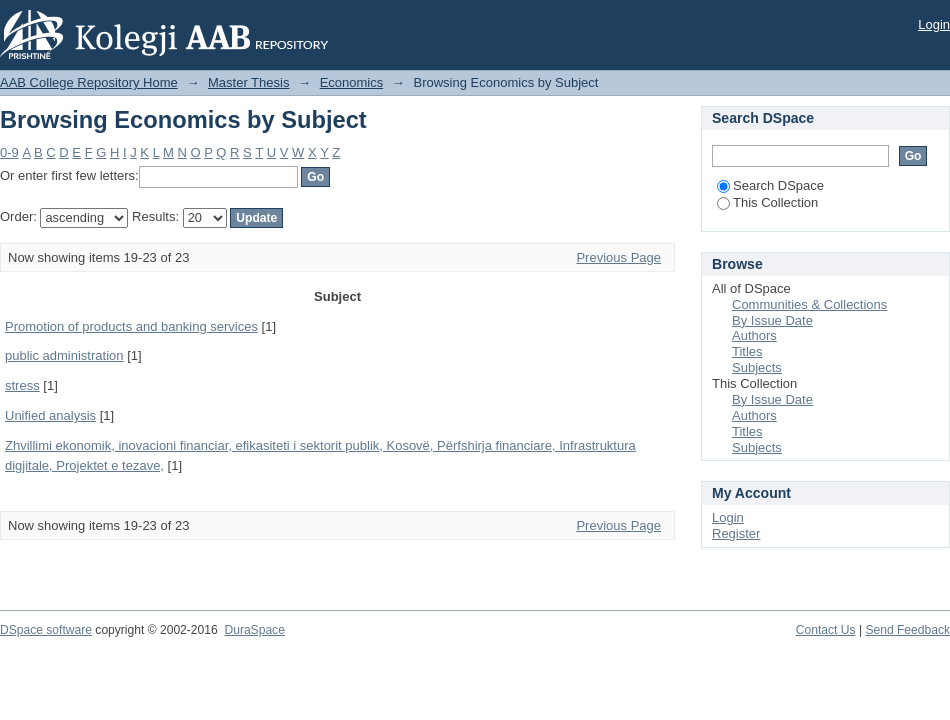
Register (736, 533)
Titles (747, 351)
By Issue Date (772, 320)
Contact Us (826, 630)
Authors (754, 335)
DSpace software (46, 630)
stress (22, 385)
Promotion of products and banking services (131, 326)
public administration (64, 355)
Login (934, 24)
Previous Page (618, 257)
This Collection (767, 202)
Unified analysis (50, 415)
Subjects (757, 367)
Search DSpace (770, 185)
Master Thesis (248, 82)
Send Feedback (907, 630)
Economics (352, 82)
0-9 (9, 152)
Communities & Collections (809, 304)
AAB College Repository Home (89, 82)
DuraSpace (254, 630)
